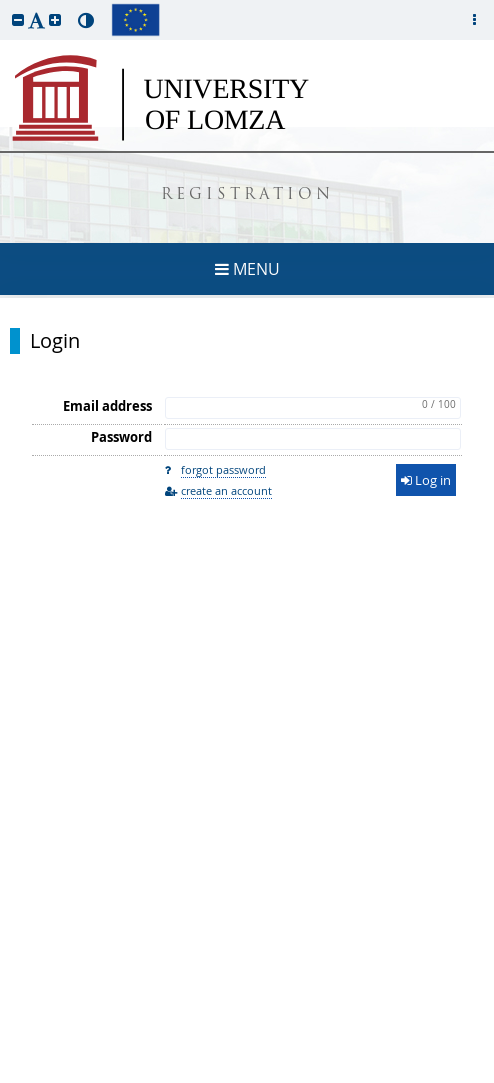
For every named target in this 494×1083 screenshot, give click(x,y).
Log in (426, 480)
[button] (18, 19)
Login (55, 341)
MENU (247, 269)
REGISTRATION (247, 195)
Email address (107, 406)
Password (121, 437)
